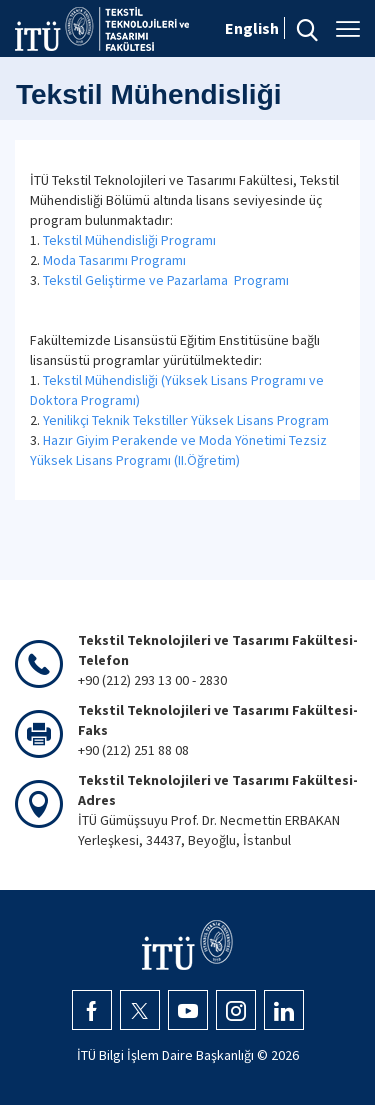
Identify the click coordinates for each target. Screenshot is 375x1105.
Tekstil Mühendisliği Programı (129, 240)
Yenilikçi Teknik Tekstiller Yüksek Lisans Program (186, 420)
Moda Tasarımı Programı (114, 260)
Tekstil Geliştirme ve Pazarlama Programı (166, 280)
